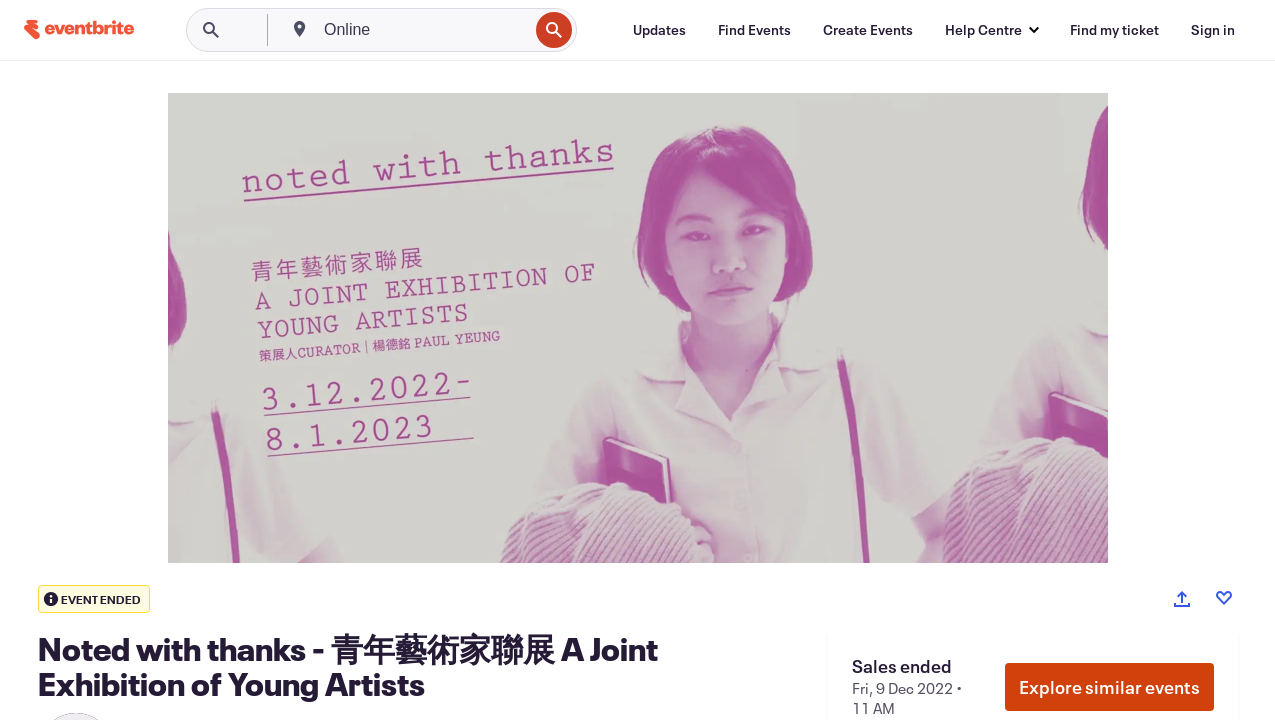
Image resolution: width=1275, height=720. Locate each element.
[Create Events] (868, 30)
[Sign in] (1213, 30)
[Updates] (659, 30)
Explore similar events (1109, 687)
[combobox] (424, 30)
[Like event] (1224, 598)
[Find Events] (754, 30)
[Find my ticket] (1114, 30)
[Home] (79, 29)
